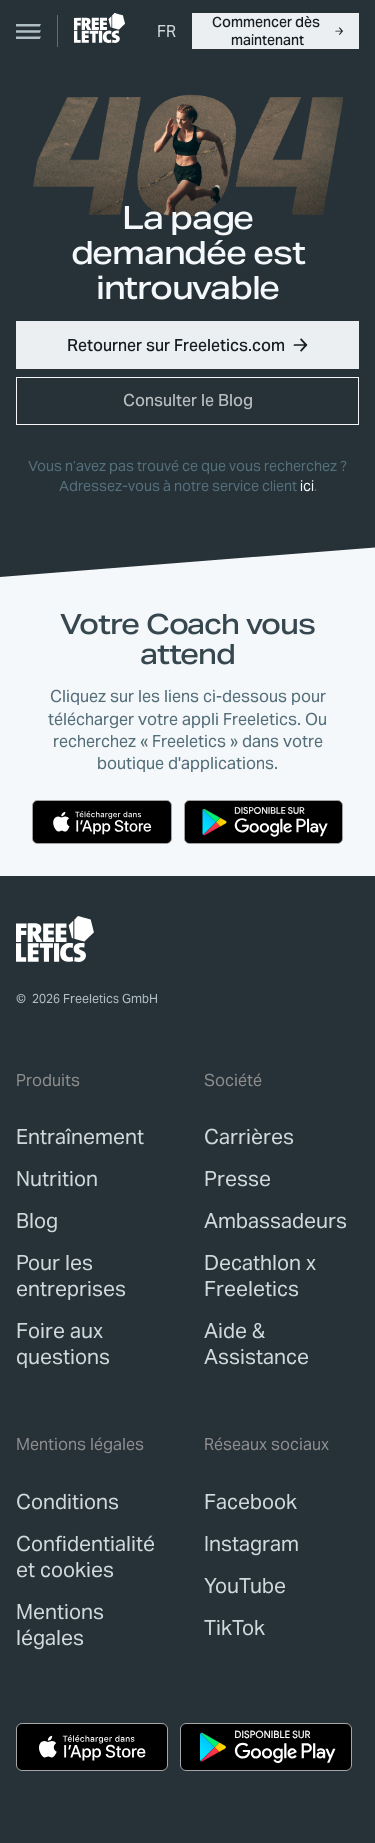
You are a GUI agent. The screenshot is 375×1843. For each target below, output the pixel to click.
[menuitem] (166, 31)
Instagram (251, 1544)
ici (307, 486)
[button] (275, 31)
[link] (99, 28)
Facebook (250, 1502)
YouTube (245, 1586)
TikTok (234, 1628)
